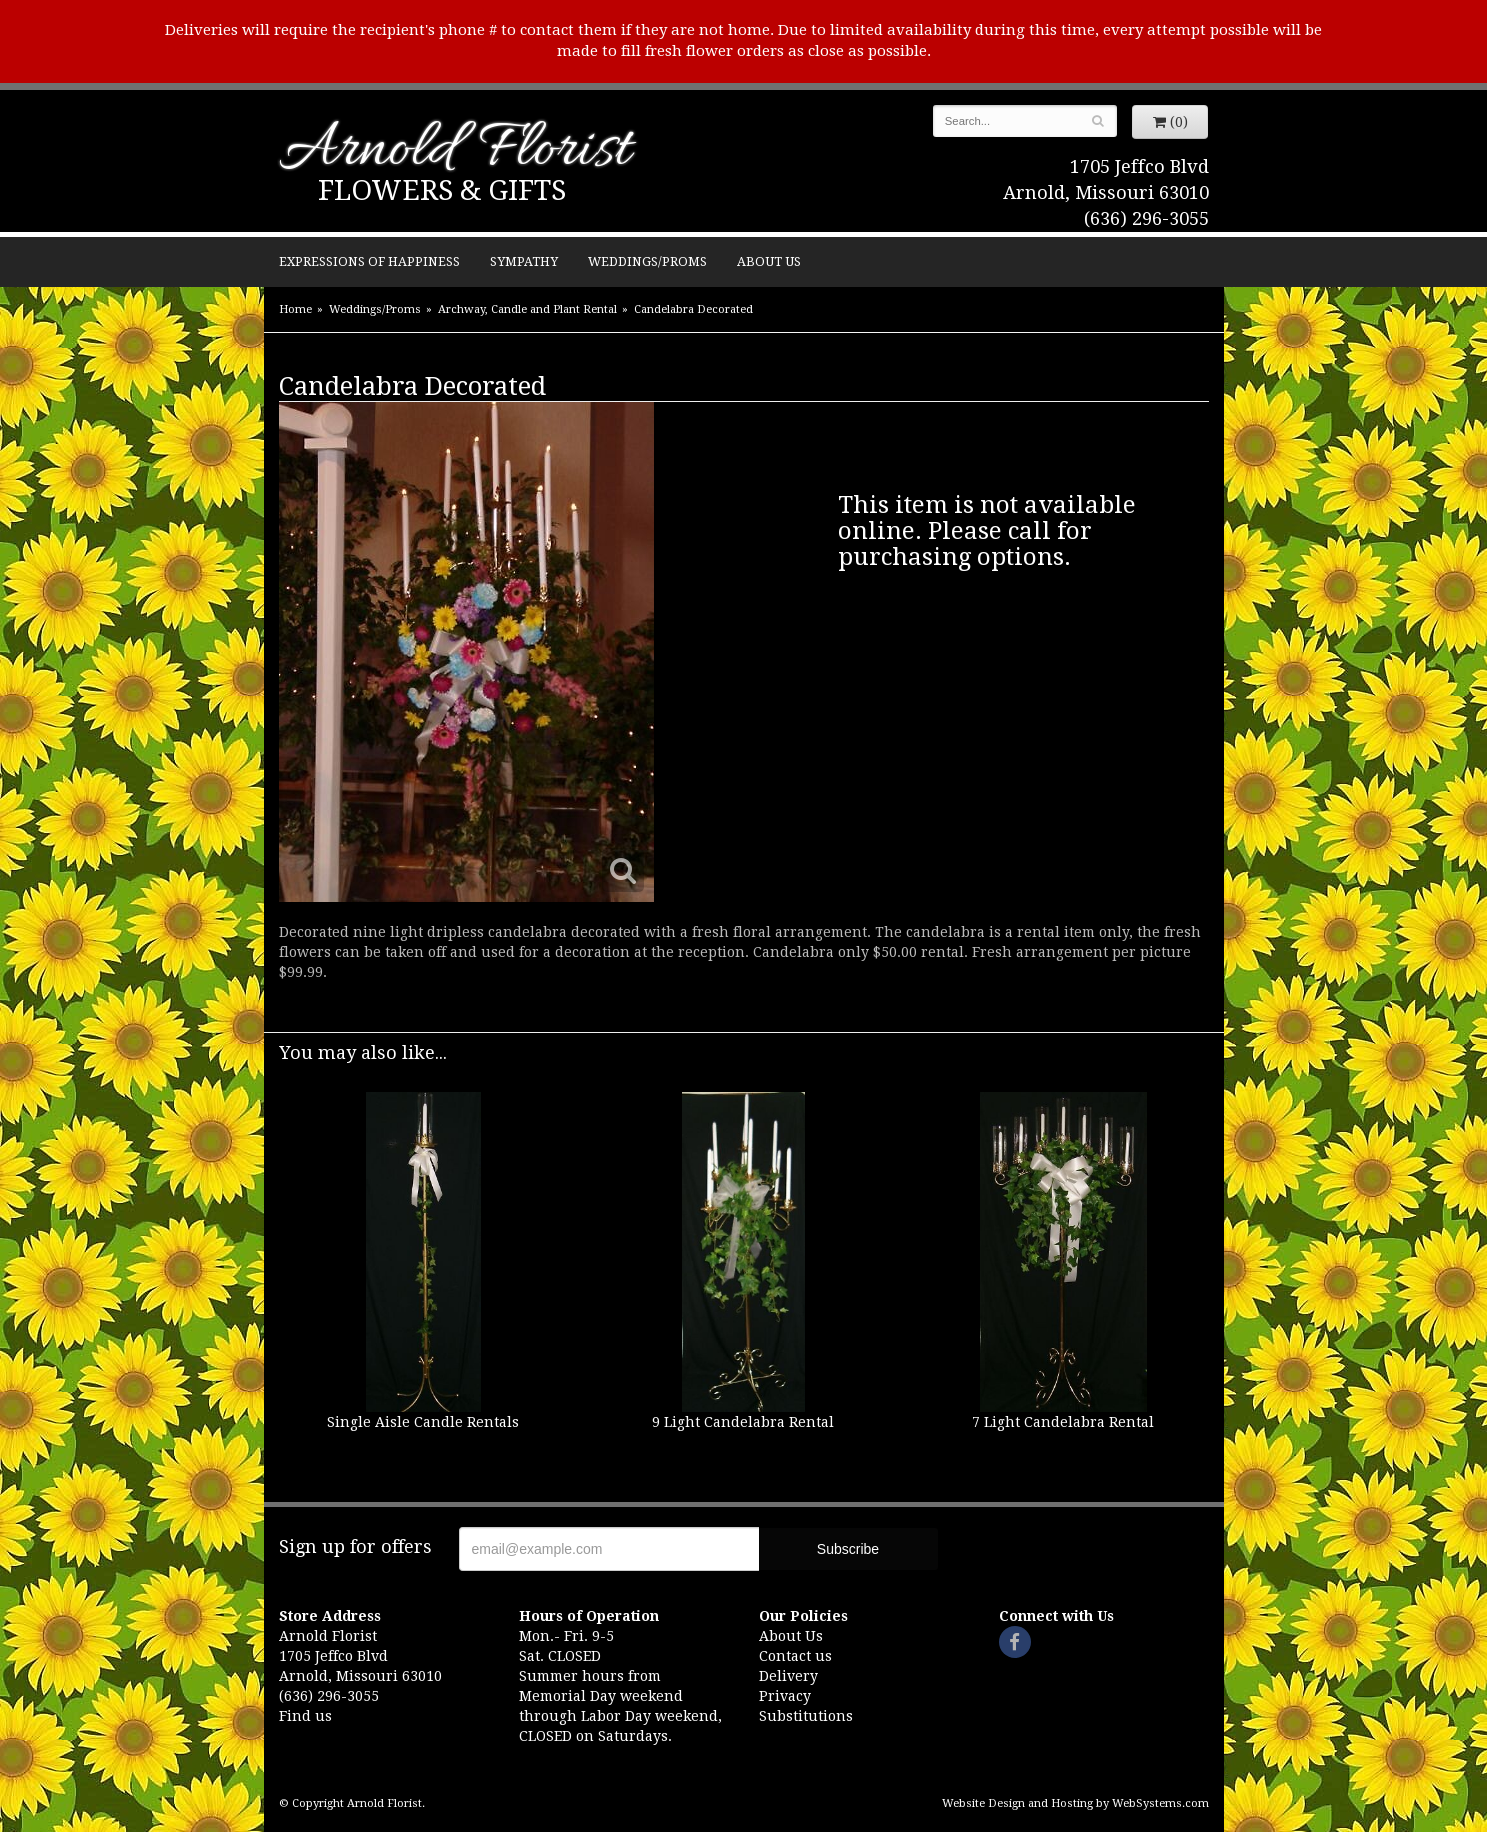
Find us (305, 1716)
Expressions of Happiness (369, 261)
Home (295, 309)
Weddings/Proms (647, 261)
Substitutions (806, 1716)
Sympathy (524, 261)
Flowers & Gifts (442, 190)
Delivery (788, 1676)
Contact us (795, 1656)
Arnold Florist (455, 151)
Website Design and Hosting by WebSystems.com (1075, 1803)
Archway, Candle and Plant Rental (527, 309)
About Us (769, 261)
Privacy (785, 1696)
